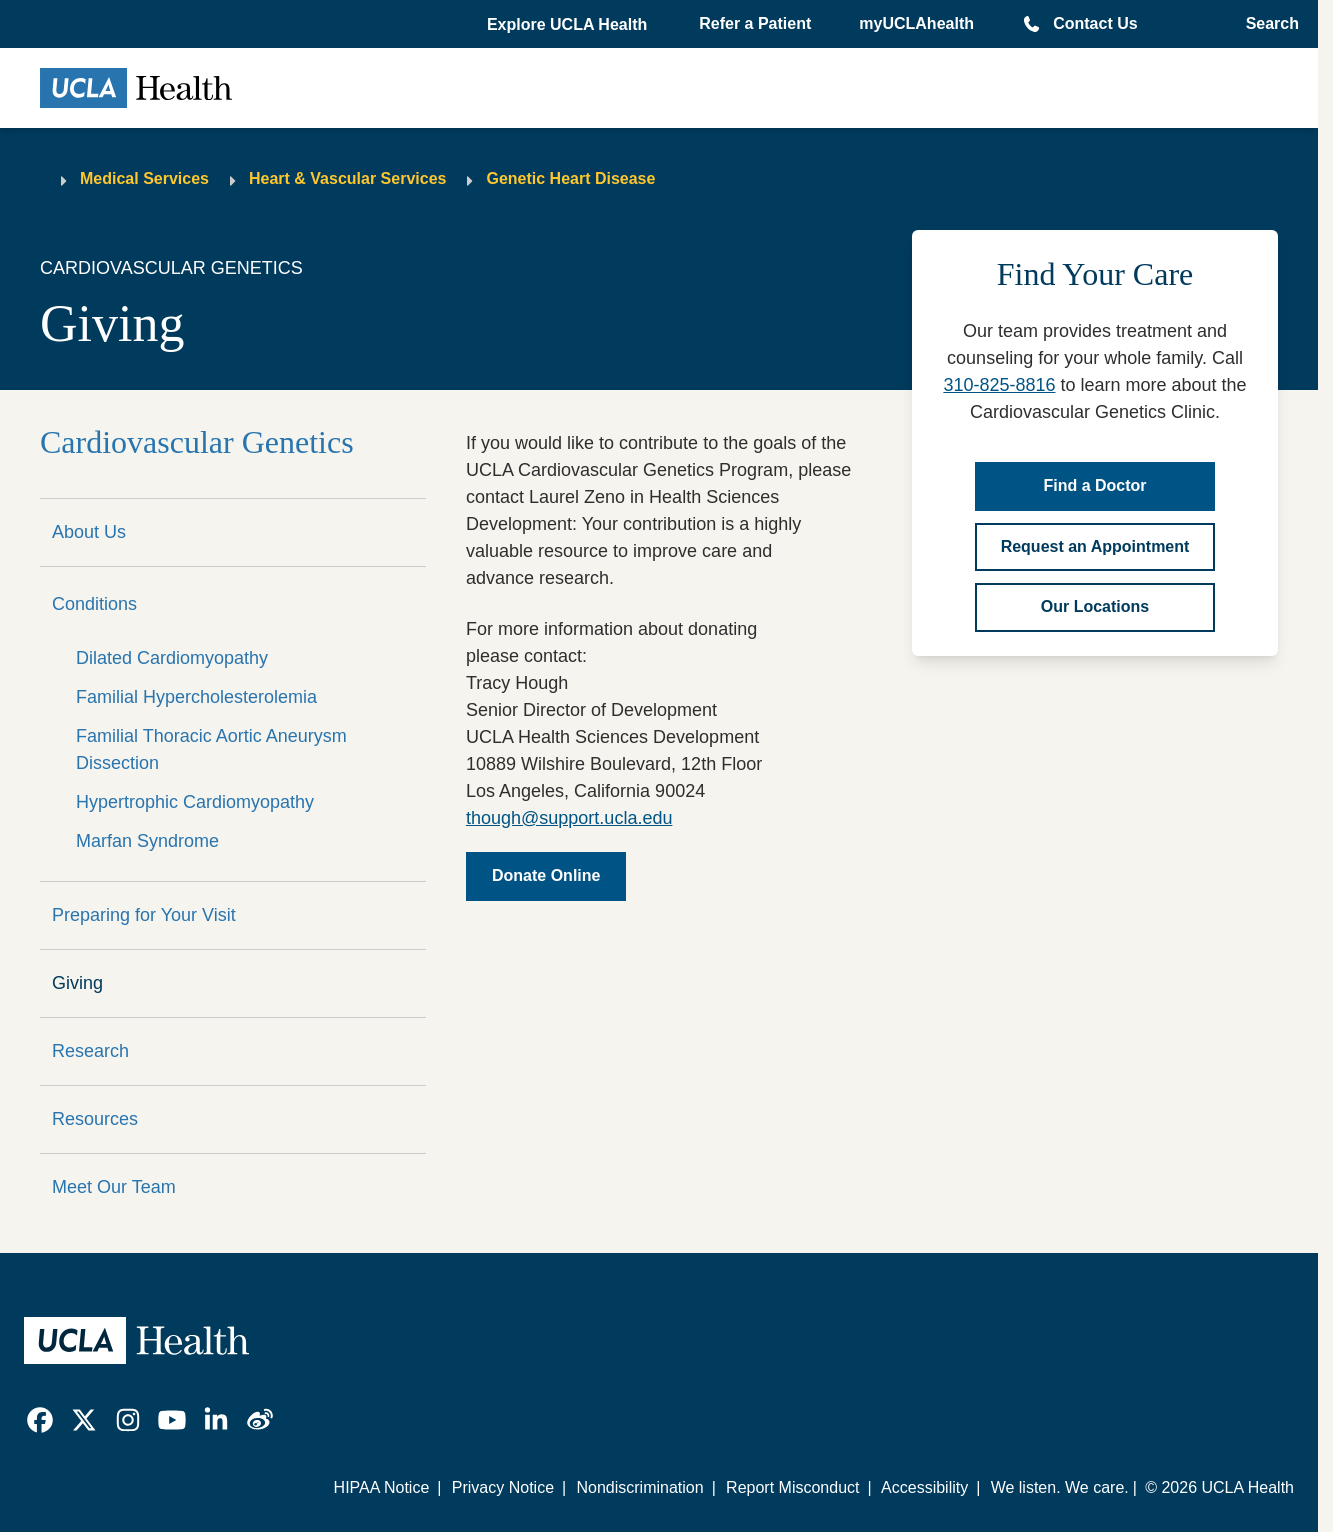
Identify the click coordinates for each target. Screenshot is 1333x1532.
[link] (40, 1420)
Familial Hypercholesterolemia (196, 697)
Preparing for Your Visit (144, 915)
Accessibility (924, 1487)
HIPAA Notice (382, 1487)
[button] (569, 25)
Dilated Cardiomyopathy (172, 658)
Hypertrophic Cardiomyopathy (195, 802)
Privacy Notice (503, 1487)
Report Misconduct (792, 1487)
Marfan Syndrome (147, 841)
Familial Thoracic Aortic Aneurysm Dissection (211, 749)
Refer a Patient (755, 23)
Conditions (94, 604)
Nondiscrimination (639, 1487)
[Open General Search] (1266, 24)
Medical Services (144, 178)
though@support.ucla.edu (569, 818)
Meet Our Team (114, 1187)
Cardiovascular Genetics (197, 442)
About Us (89, 532)
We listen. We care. (1060, 1487)
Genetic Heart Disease (570, 178)
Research (90, 1051)
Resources (95, 1119)
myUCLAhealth (916, 23)
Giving (77, 983)
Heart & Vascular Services (347, 178)
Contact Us (1095, 23)
